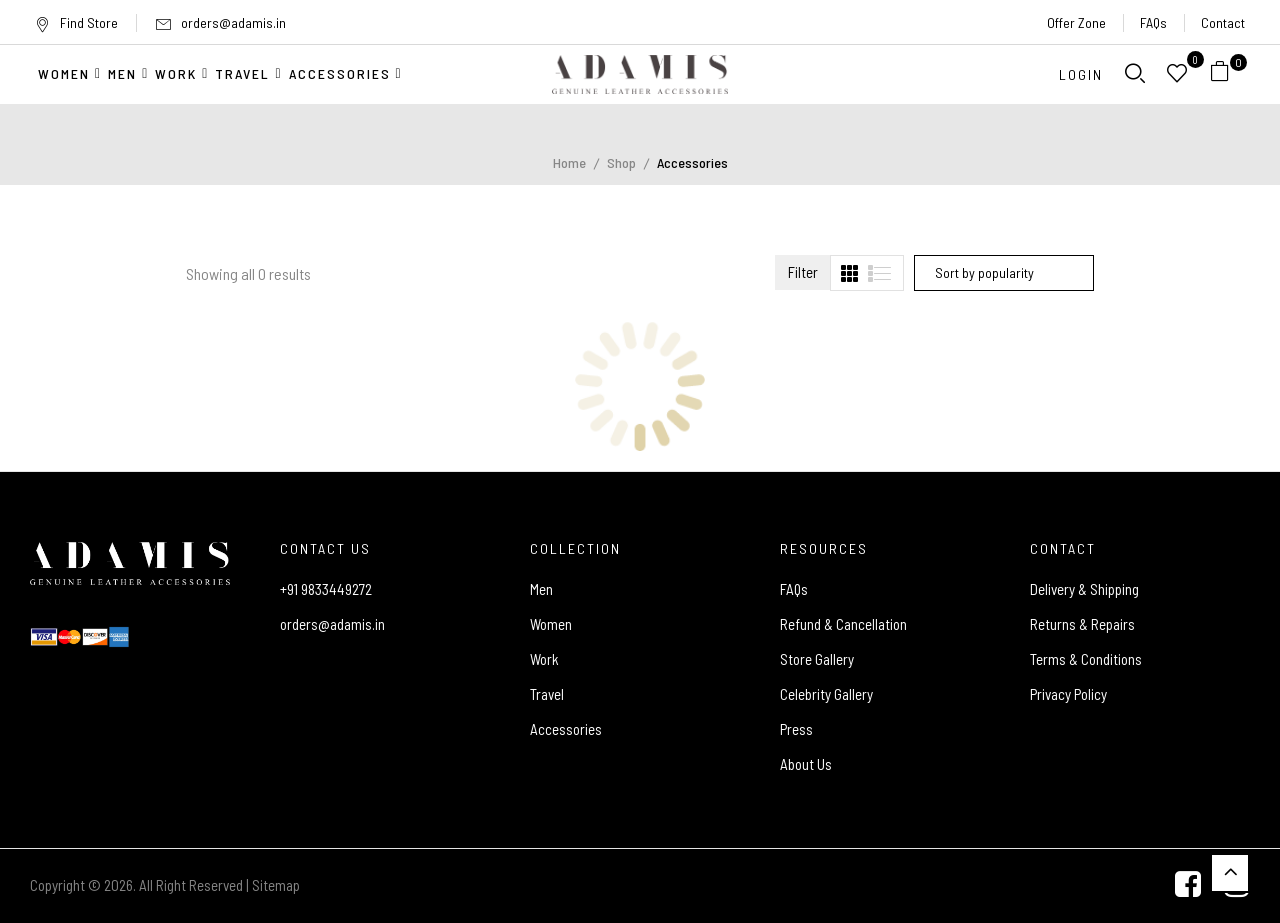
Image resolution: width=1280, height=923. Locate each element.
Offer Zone (1076, 22)
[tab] (849, 273)
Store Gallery (817, 659)
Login (1081, 74)
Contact (1223, 22)
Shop (621, 162)
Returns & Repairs (1082, 624)
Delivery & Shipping (1084, 589)
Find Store (76, 22)
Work (544, 659)
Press (796, 729)
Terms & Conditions (1086, 659)
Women (551, 624)
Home (569, 162)
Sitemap (276, 885)
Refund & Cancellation (843, 624)
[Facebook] (1188, 886)
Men (541, 589)
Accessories (566, 729)
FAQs (1153, 22)
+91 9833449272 (326, 589)
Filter (803, 272)
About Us (806, 764)
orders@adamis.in (233, 22)
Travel (547, 694)
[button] (1227, 74)
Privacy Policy (1068, 694)
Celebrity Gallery (826, 694)
